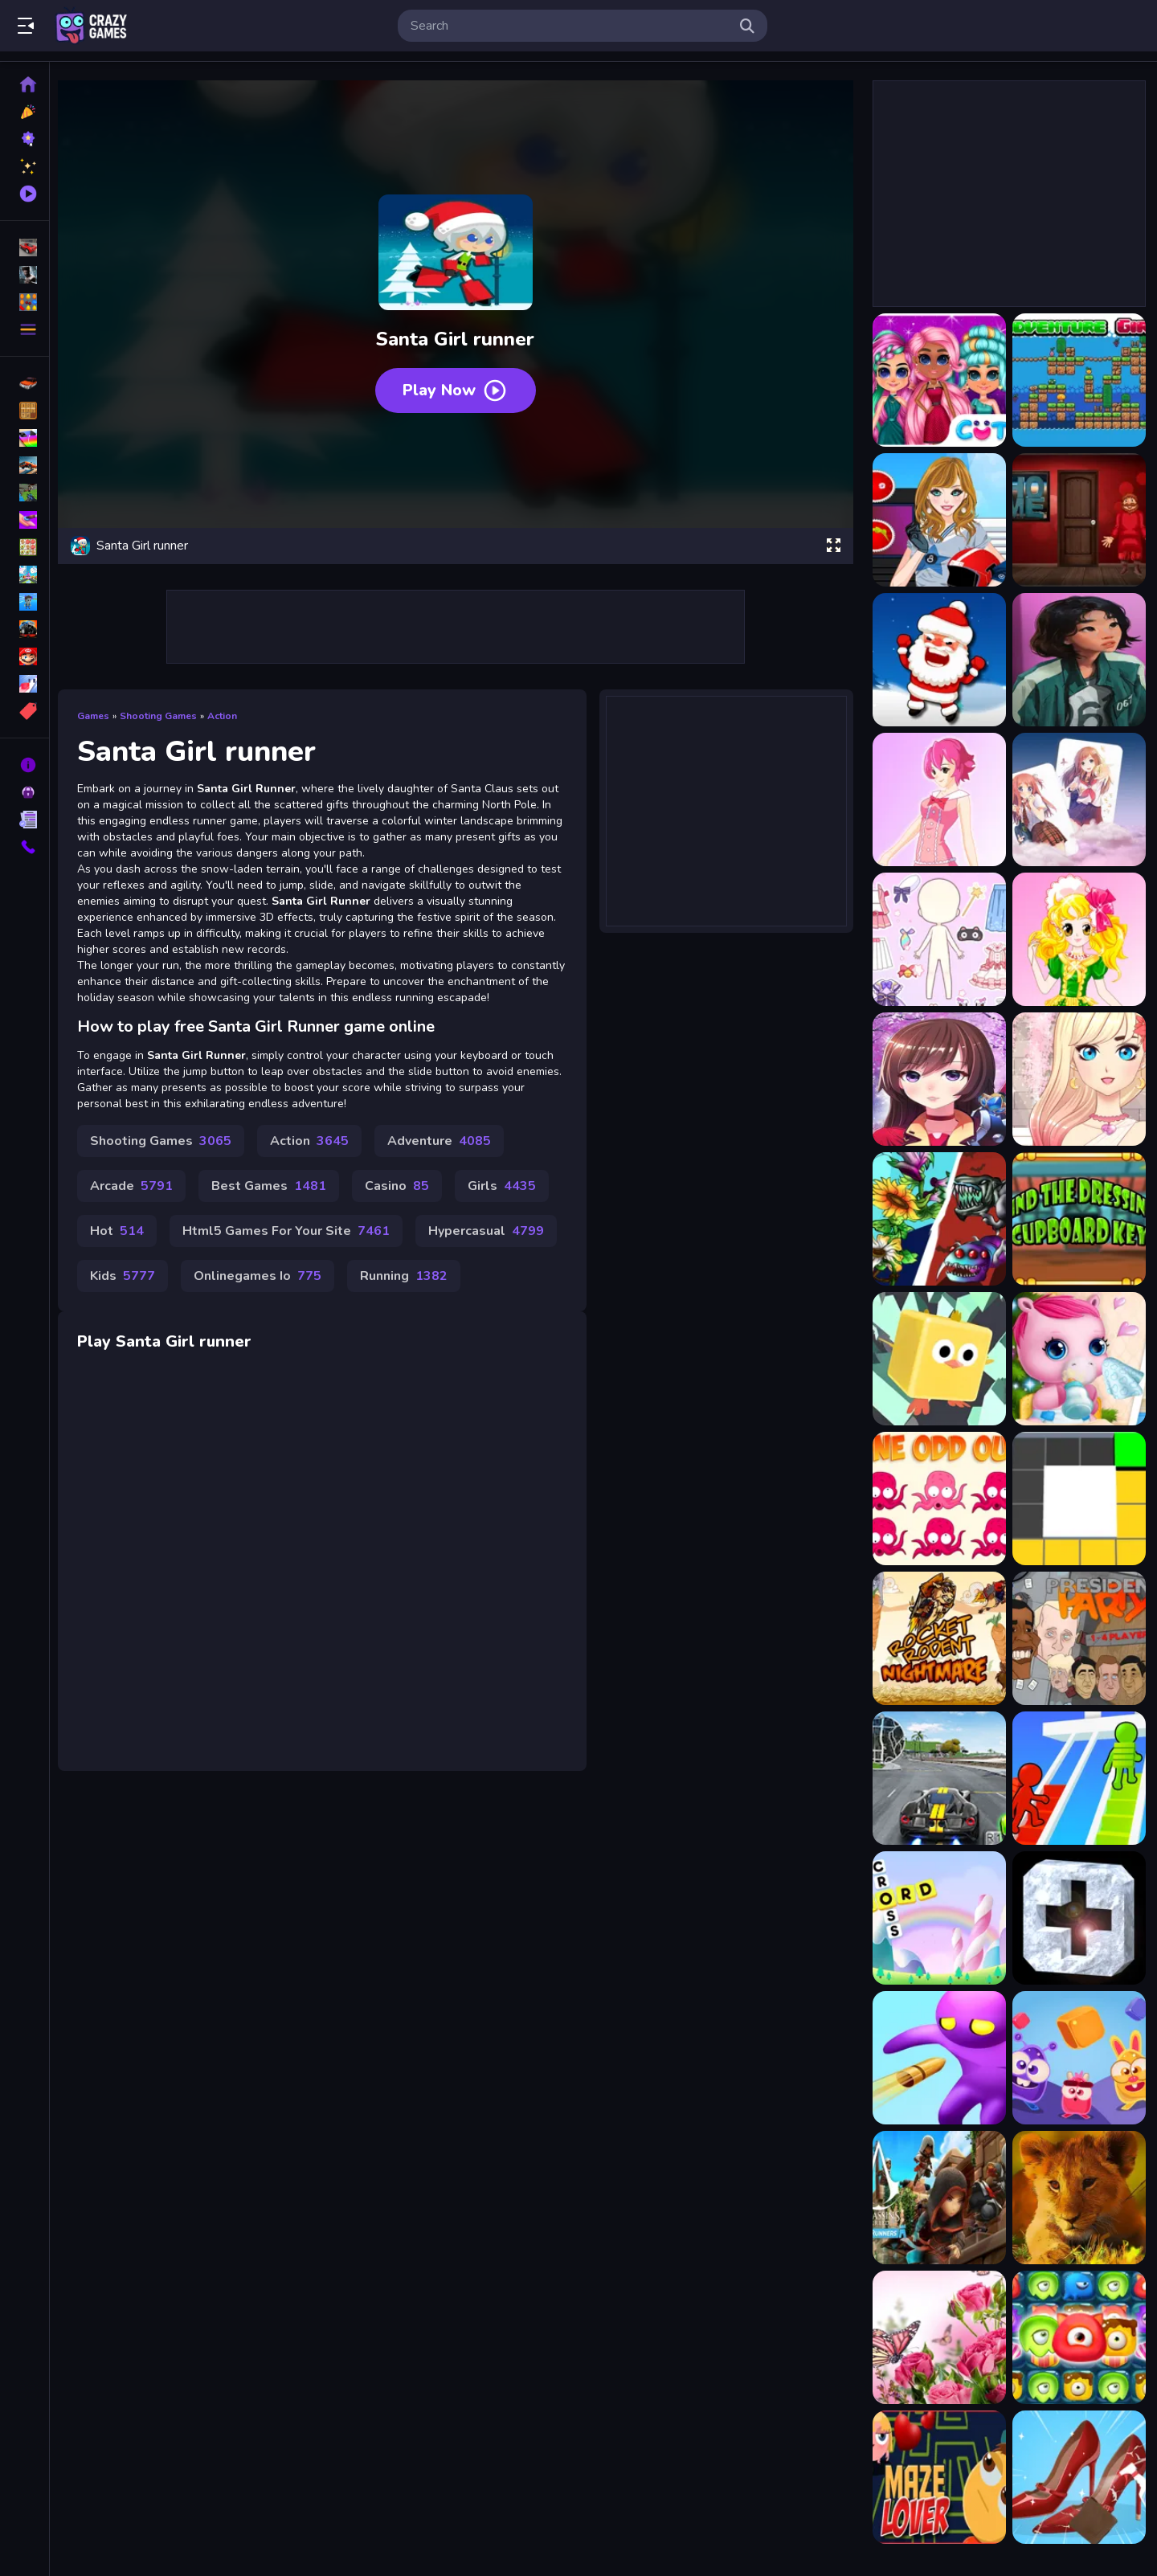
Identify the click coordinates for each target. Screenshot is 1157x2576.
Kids (128, 1287)
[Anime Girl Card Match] (1077, 799)
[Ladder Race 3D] (1077, 1778)
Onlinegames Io (264, 1287)
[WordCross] (937, 1918)
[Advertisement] (458, 622)
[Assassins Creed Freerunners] (937, 2197)
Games (100, 711)
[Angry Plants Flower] (937, 1219)
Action (228, 711)
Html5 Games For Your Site (292, 1242)
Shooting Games (164, 711)
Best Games (275, 1197)
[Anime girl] (1077, 659)
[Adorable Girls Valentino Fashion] (937, 380)
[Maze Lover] (937, 2477)
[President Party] (1077, 1638)
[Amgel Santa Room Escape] (1077, 520)
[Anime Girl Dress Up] (937, 939)
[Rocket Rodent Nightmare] (937, 1638)
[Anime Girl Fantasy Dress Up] (937, 1079)
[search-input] (570, 25)
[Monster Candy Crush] (1077, 2337)
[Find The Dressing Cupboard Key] (1077, 1219)
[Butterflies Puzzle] (937, 2337)
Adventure (445, 1152)
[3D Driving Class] (937, 1778)
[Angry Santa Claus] (937, 659)
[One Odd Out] (937, 1498)
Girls (508, 1197)
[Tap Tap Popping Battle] (1077, 1918)
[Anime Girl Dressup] (1077, 939)
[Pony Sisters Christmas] (1077, 1358)
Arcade (137, 1197)
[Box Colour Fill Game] (1077, 1498)
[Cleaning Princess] (1077, 2477)
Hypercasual (492, 1242)
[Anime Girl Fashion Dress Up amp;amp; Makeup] (1077, 1079)
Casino (403, 1197)
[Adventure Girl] (1077, 380)
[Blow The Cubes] (1077, 2057)
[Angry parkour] (937, 1358)
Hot (123, 1242)
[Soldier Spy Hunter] (937, 2057)
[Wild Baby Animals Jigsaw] (1077, 2197)
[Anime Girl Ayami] (937, 799)
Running (410, 1287)
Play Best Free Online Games (91, 25)
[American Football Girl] (937, 520)
